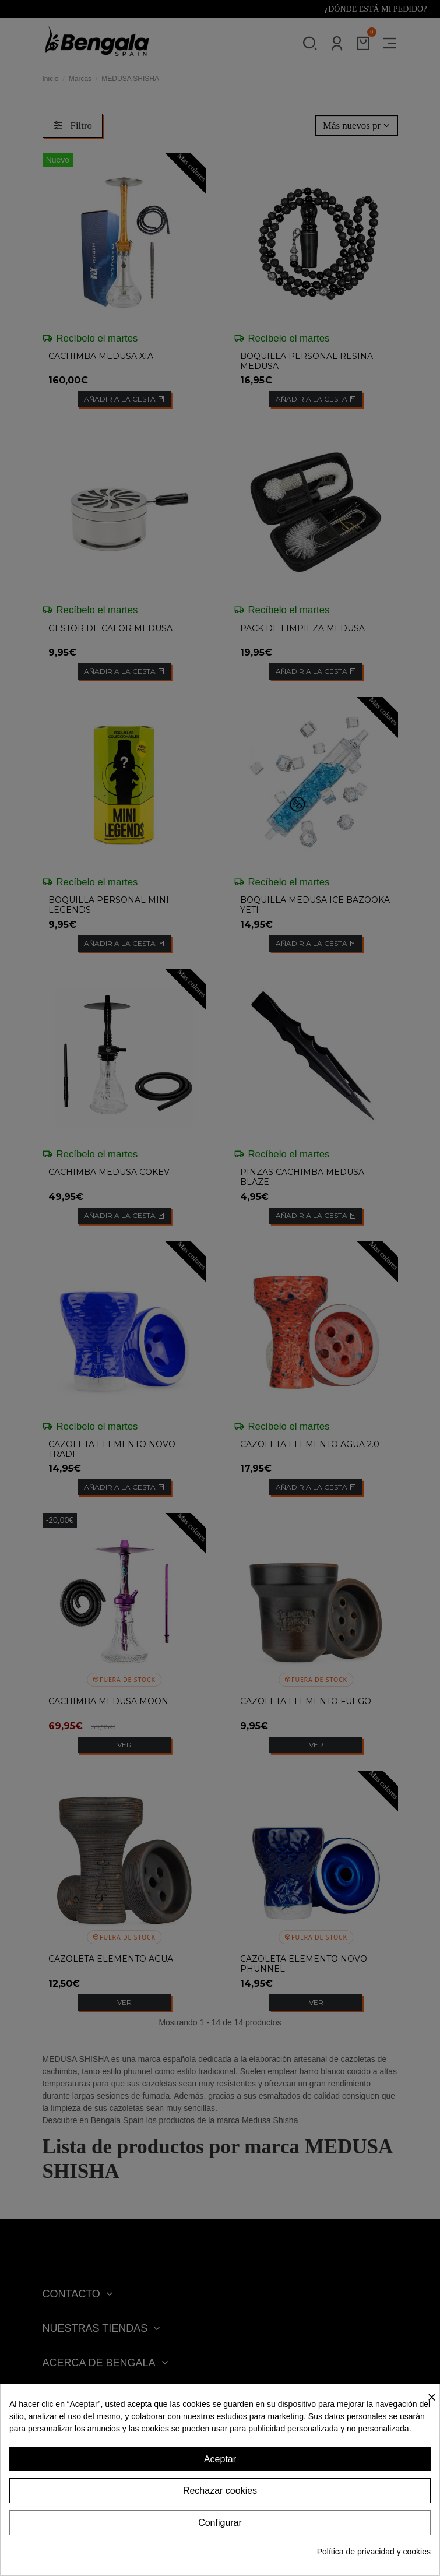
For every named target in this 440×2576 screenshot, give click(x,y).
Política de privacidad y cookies (374, 2551)
